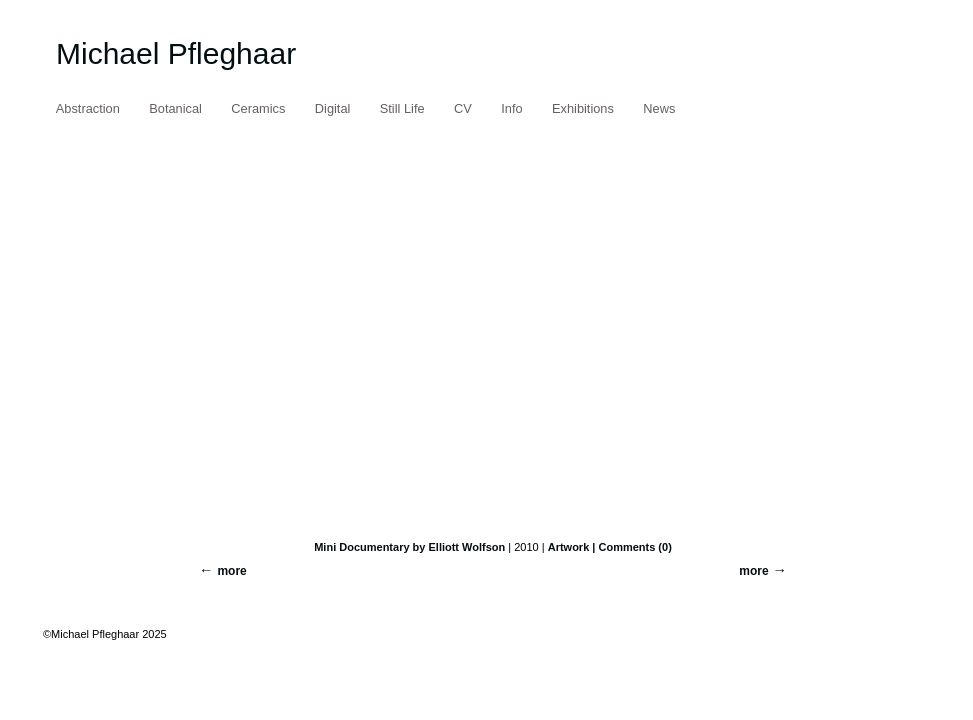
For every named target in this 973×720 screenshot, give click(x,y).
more (753, 571)
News (659, 108)
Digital (333, 108)
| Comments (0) (631, 547)
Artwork (569, 547)
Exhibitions (583, 108)
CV (463, 108)
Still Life (402, 108)
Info (511, 108)
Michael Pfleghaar (176, 53)
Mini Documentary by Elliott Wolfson (409, 547)
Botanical (175, 108)
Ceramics (258, 108)
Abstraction (88, 108)
